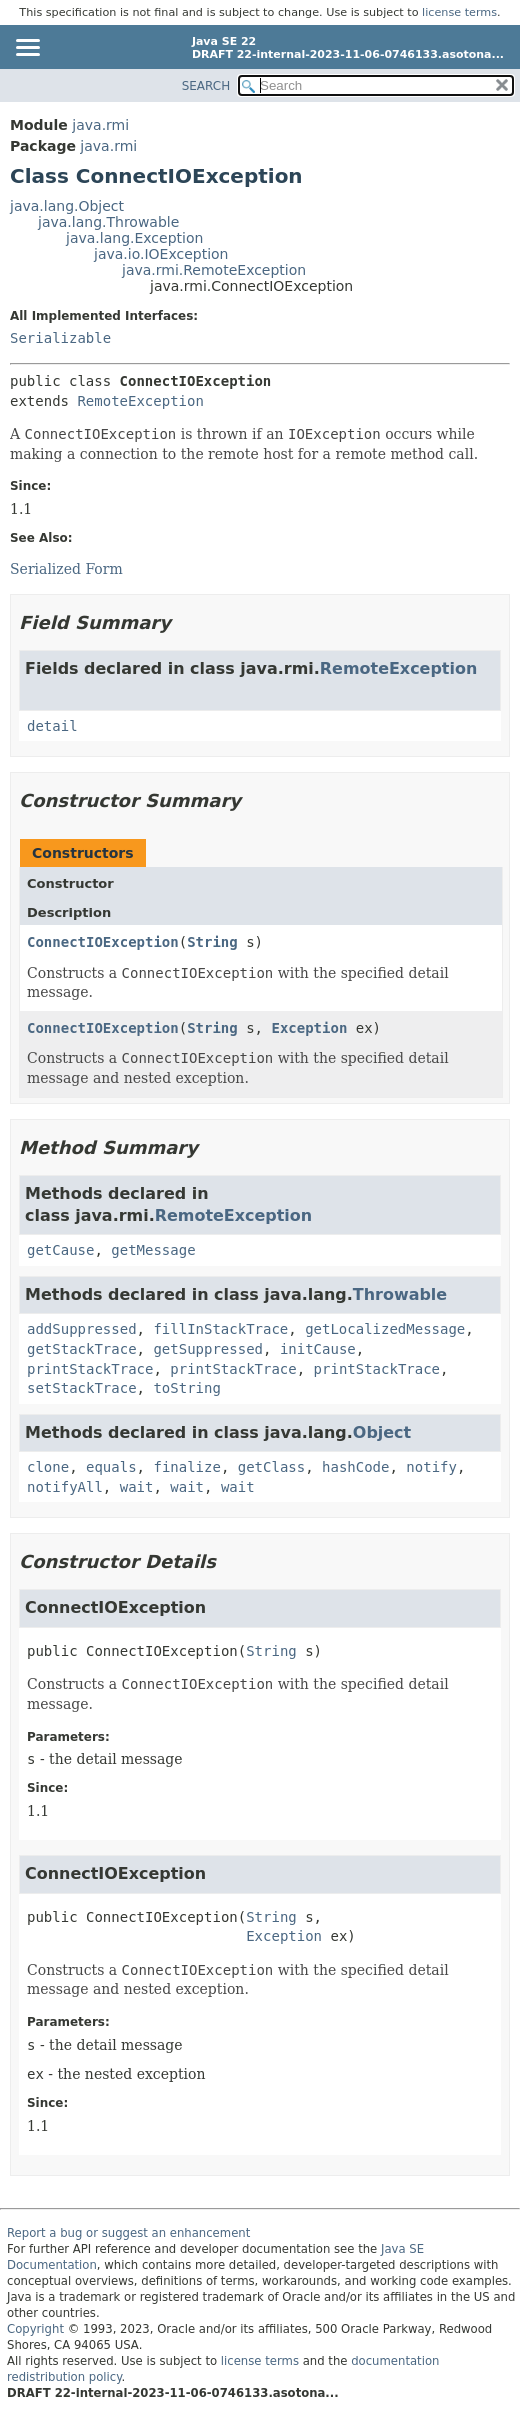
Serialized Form (66, 569)
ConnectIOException (103, 942)
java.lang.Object (67, 206)
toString (186, 1388)
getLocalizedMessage (385, 1329)
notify (431, 1467)
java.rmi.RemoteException (214, 270)
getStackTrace (82, 1349)
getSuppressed (208, 1349)
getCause (60, 1250)
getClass (271, 1467)
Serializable (60, 338)
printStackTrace (90, 1369)
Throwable (400, 1294)
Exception (309, 1028)
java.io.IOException (161, 254)
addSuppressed (82, 1329)
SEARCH (206, 86)
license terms (459, 12)
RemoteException (140, 401)
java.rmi (100, 125)
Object (382, 1432)
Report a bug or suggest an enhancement (128, 2233)
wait (137, 1487)
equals (111, 1467)
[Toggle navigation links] (27, 49)
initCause (318, 1349)
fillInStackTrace (220, 1329)
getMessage (153, 1250)
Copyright (35, 2329)
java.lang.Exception (134, 238)
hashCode (355, 1467)
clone (48, 1467)
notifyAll (65, 1487)
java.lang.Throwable (108, 222)
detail (52, 726)
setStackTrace (82, 1388)
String (212, 942)
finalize (186, 1467)
